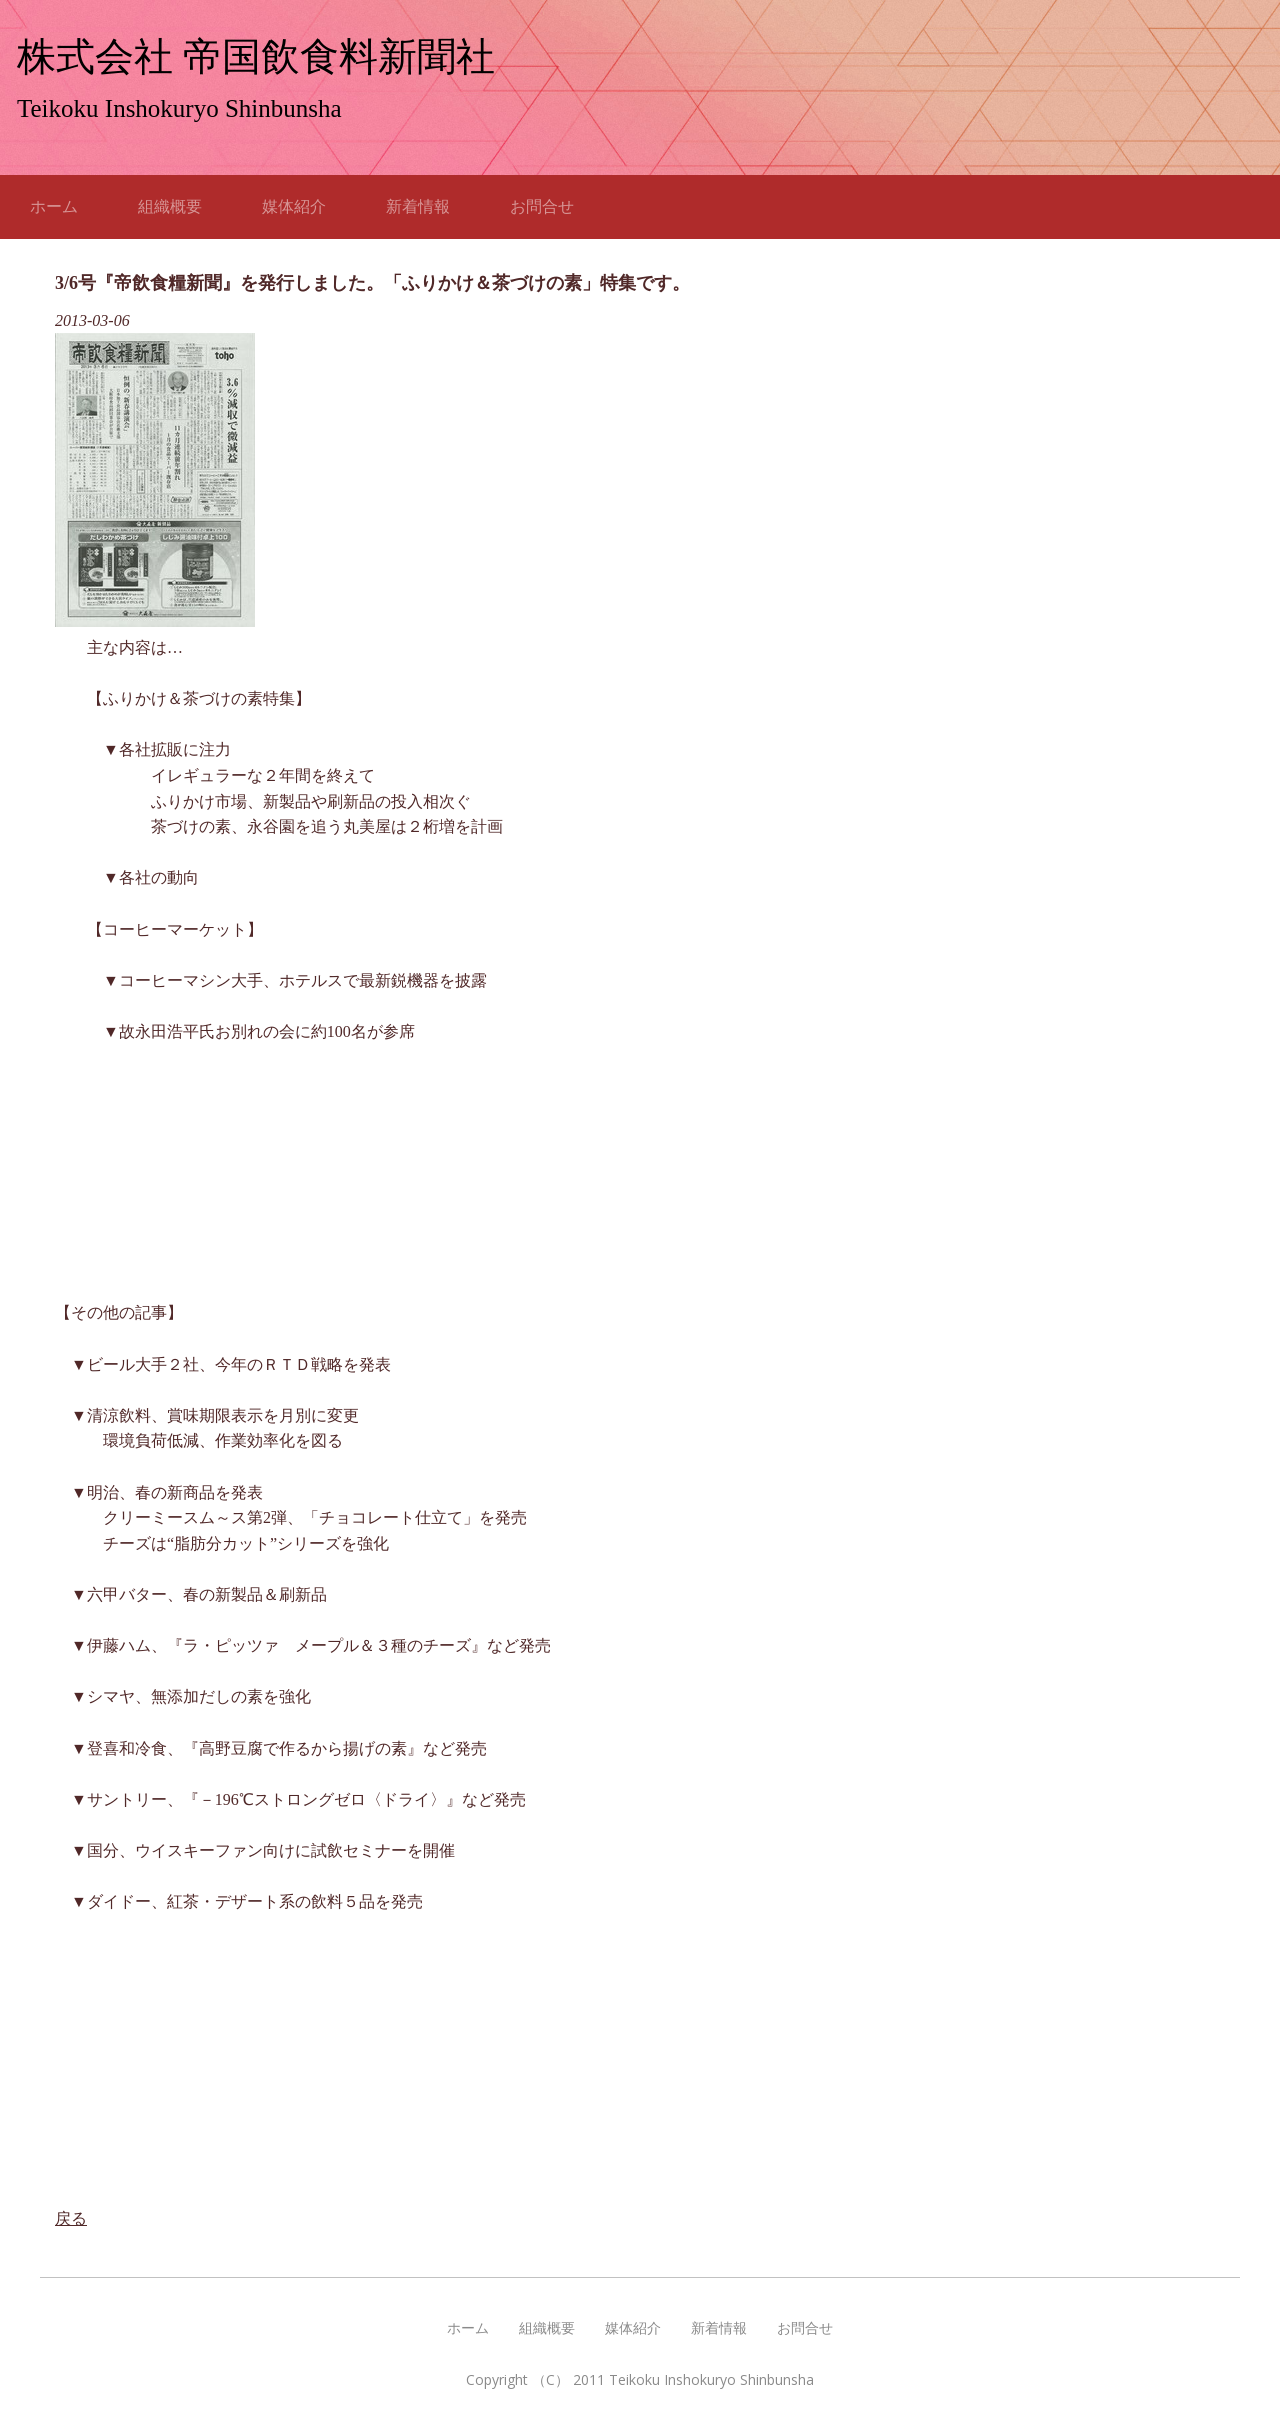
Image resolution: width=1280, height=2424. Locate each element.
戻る (71, 2218)
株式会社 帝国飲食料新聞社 (256, 56)
